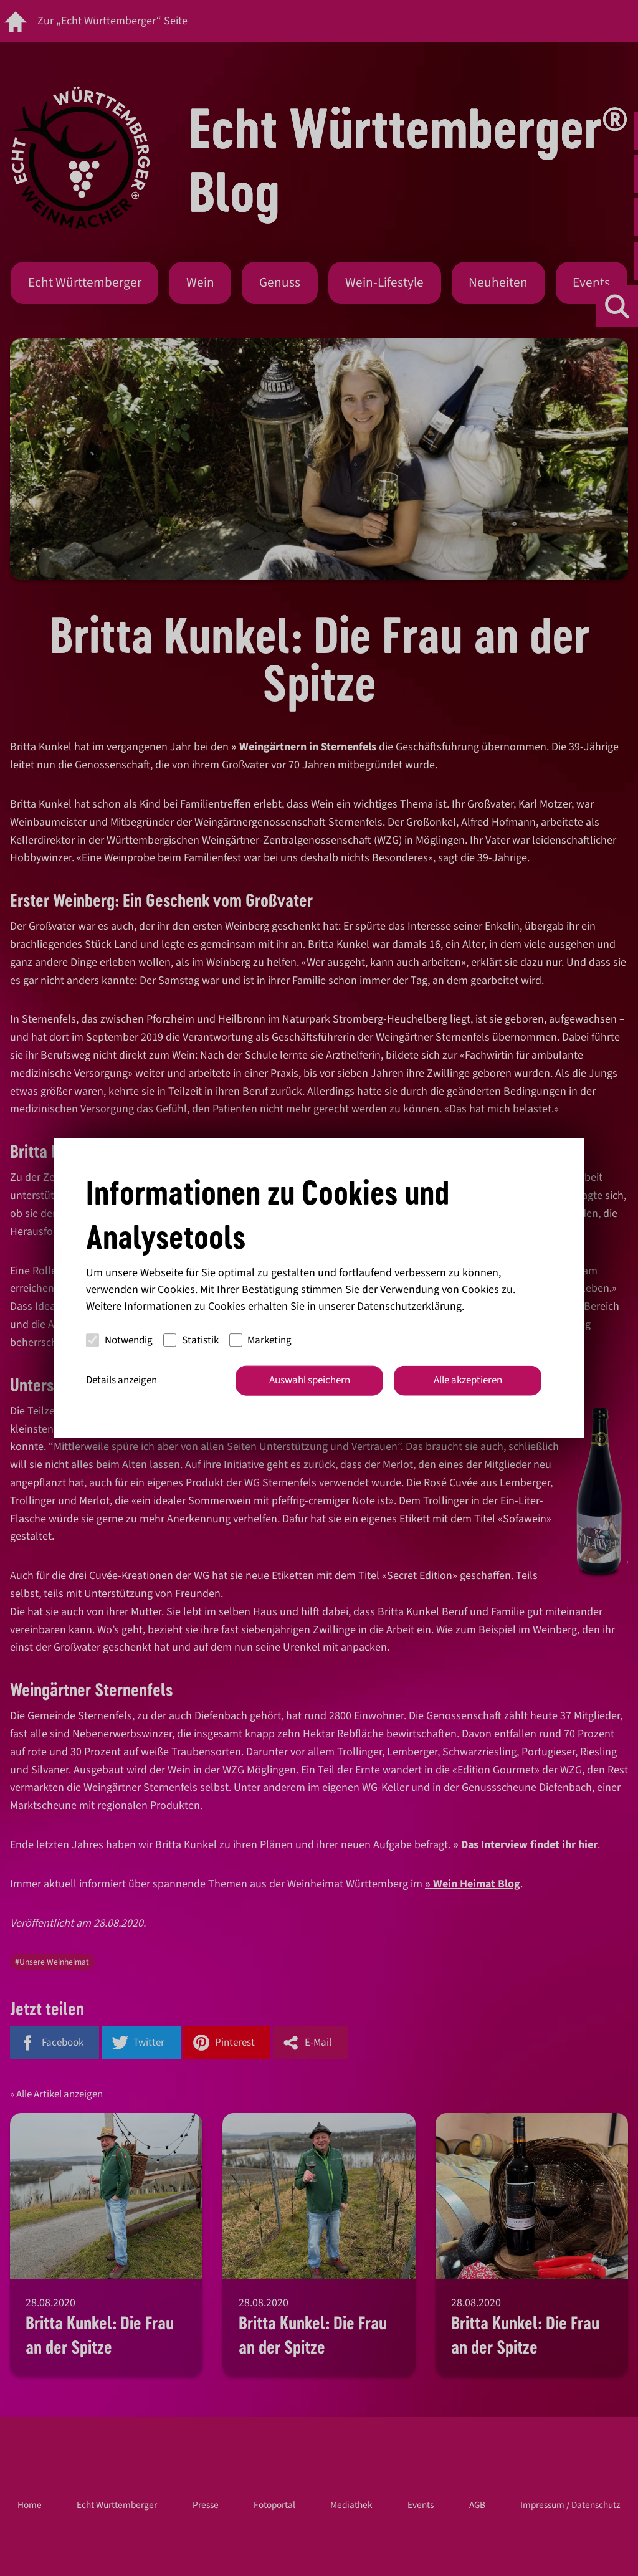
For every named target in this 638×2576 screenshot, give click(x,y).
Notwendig (119, 1339)
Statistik (191, 1339)
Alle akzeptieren (468, 1380)
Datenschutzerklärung (409, 1306)
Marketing (260, 1339)
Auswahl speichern (309, 1380)
